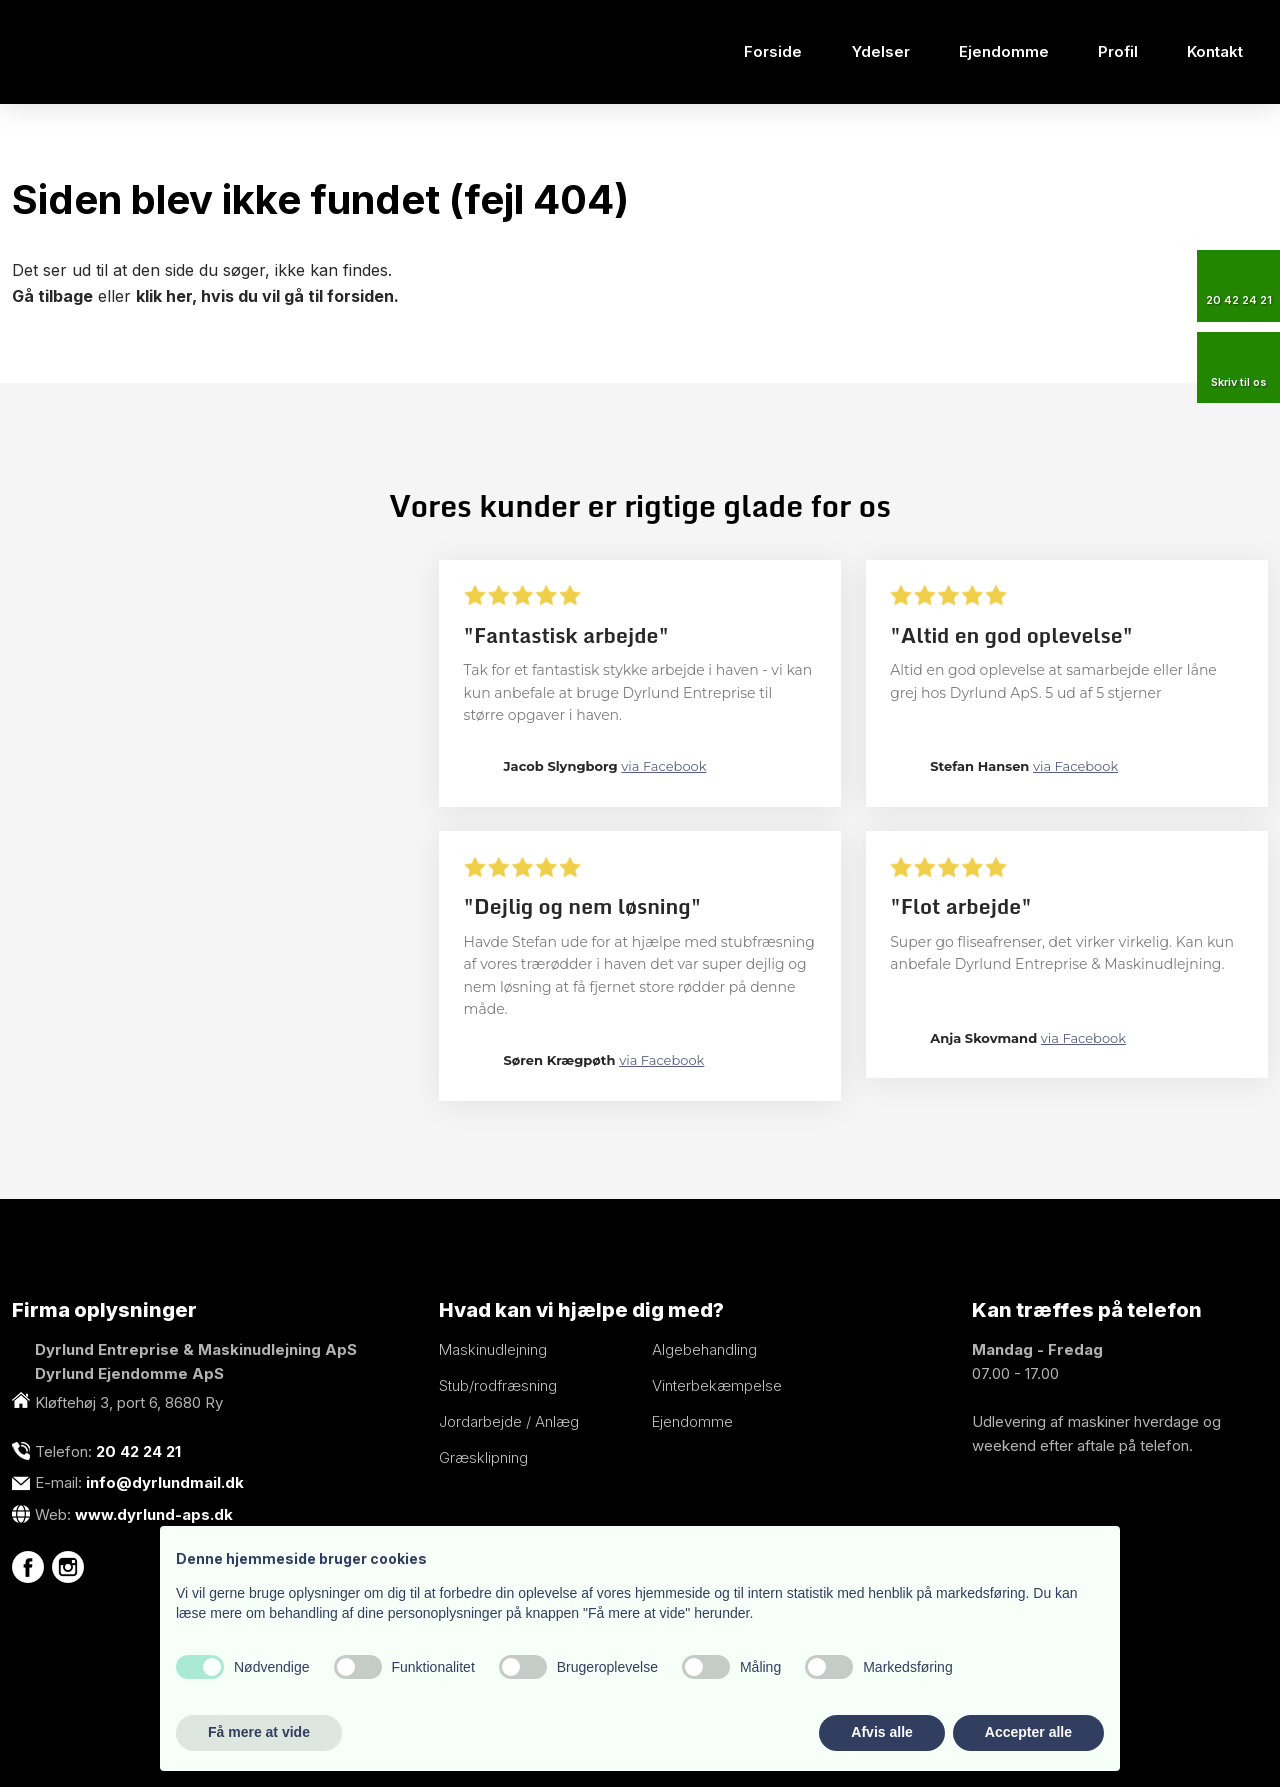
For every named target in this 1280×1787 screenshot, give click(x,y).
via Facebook (663, 766)
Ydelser (881, 51)
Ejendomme (1004, 51)
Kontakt (1215, 51)
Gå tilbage (52, 296)
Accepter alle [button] (1028, 1732)
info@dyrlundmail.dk (165, 1482)
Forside (773, 51)
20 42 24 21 (138, 1451)
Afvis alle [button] (881, 1732)
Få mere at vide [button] (259, 1732)
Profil (1118, 51)
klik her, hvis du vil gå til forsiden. (267, 296)
